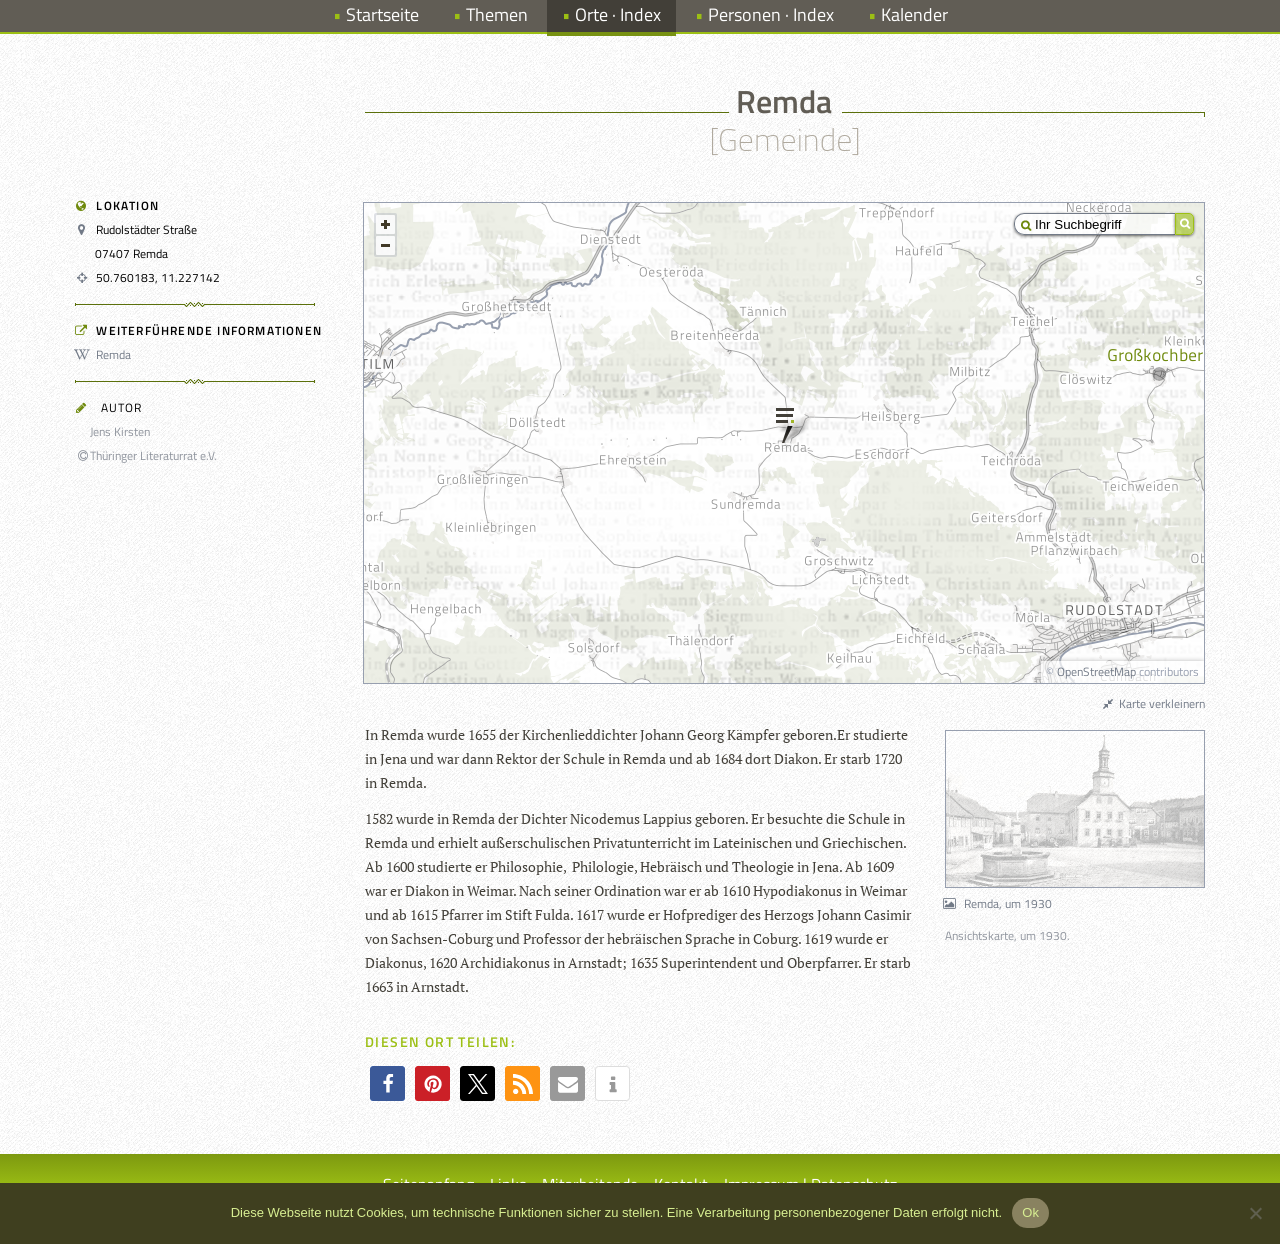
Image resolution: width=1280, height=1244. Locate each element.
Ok (1030, 1212)
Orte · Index (618, 14)
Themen (497, 14)
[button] (387, 1083)
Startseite (382, 14)
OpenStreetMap (1096, 671)
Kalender (914, 14)
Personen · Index (771, 14)
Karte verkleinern (1153, 703)
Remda (106, 354)
